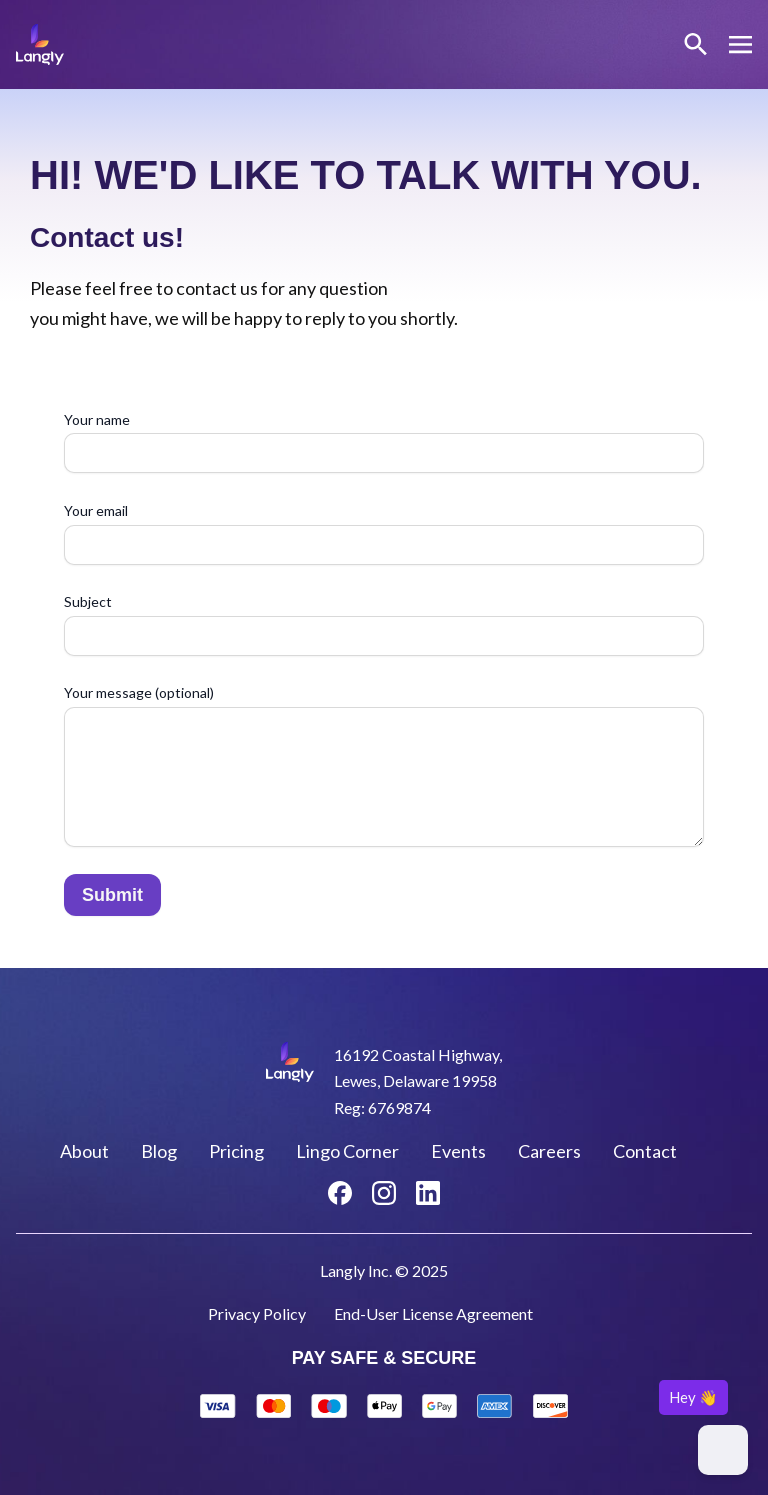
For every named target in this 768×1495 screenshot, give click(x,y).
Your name (384, 442)
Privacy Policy (257, 1313)
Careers (549, 1151)
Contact (645, 1151)
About (84, 1151)
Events (458, 1151)
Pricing (236, 1151)
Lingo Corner (347, 1151)
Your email (384, 533)
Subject (384, 624)
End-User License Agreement (433, 1313)
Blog (159, 1151)
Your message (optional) (384, 768)
